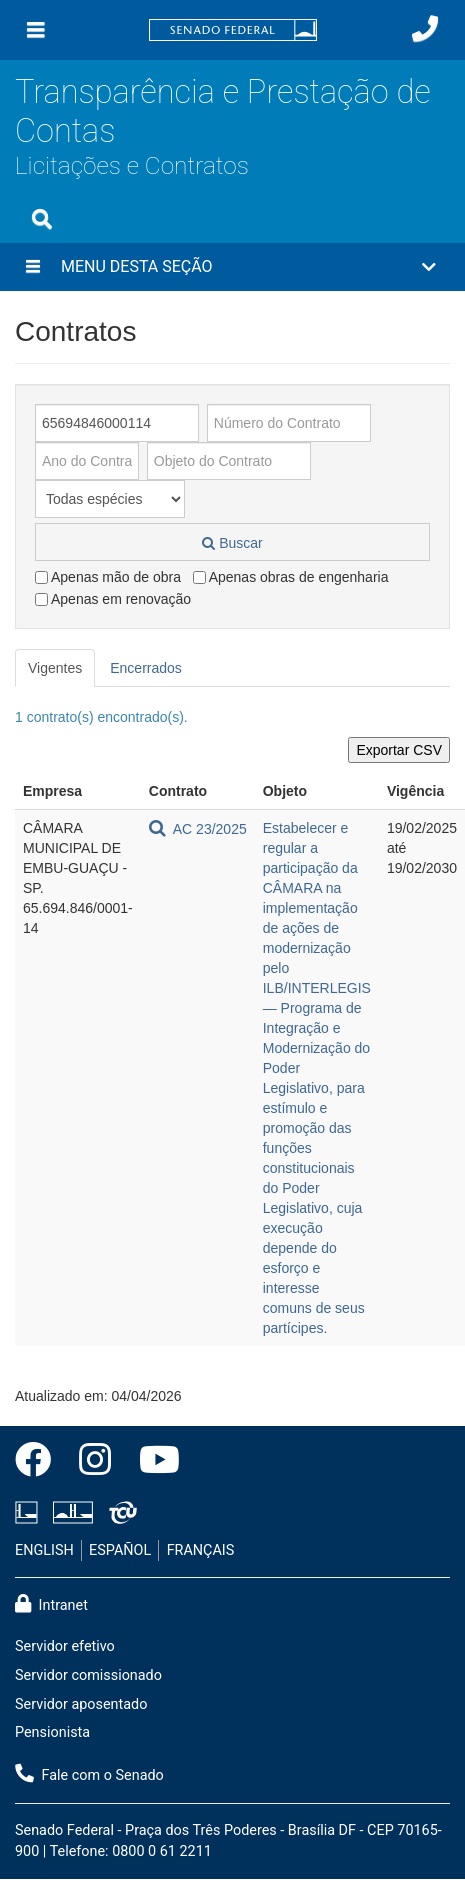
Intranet (51, 1604)
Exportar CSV (399, 750)
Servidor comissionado (88, 1675)
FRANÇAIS (201, 1550)
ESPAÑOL (120, 1550)
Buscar (232, 543)
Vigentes (55, 668)
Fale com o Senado (89, 1774)
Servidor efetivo (65, 1646)
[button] (232, 267)
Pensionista (52, 1732)
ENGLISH (44, 1550)
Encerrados (146, 668)
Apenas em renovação (113, 599)
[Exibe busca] (42, 219)
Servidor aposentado (81, 1704)
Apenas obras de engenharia (291, 577)
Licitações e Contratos (132, 165)
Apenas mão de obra (108, 577)
